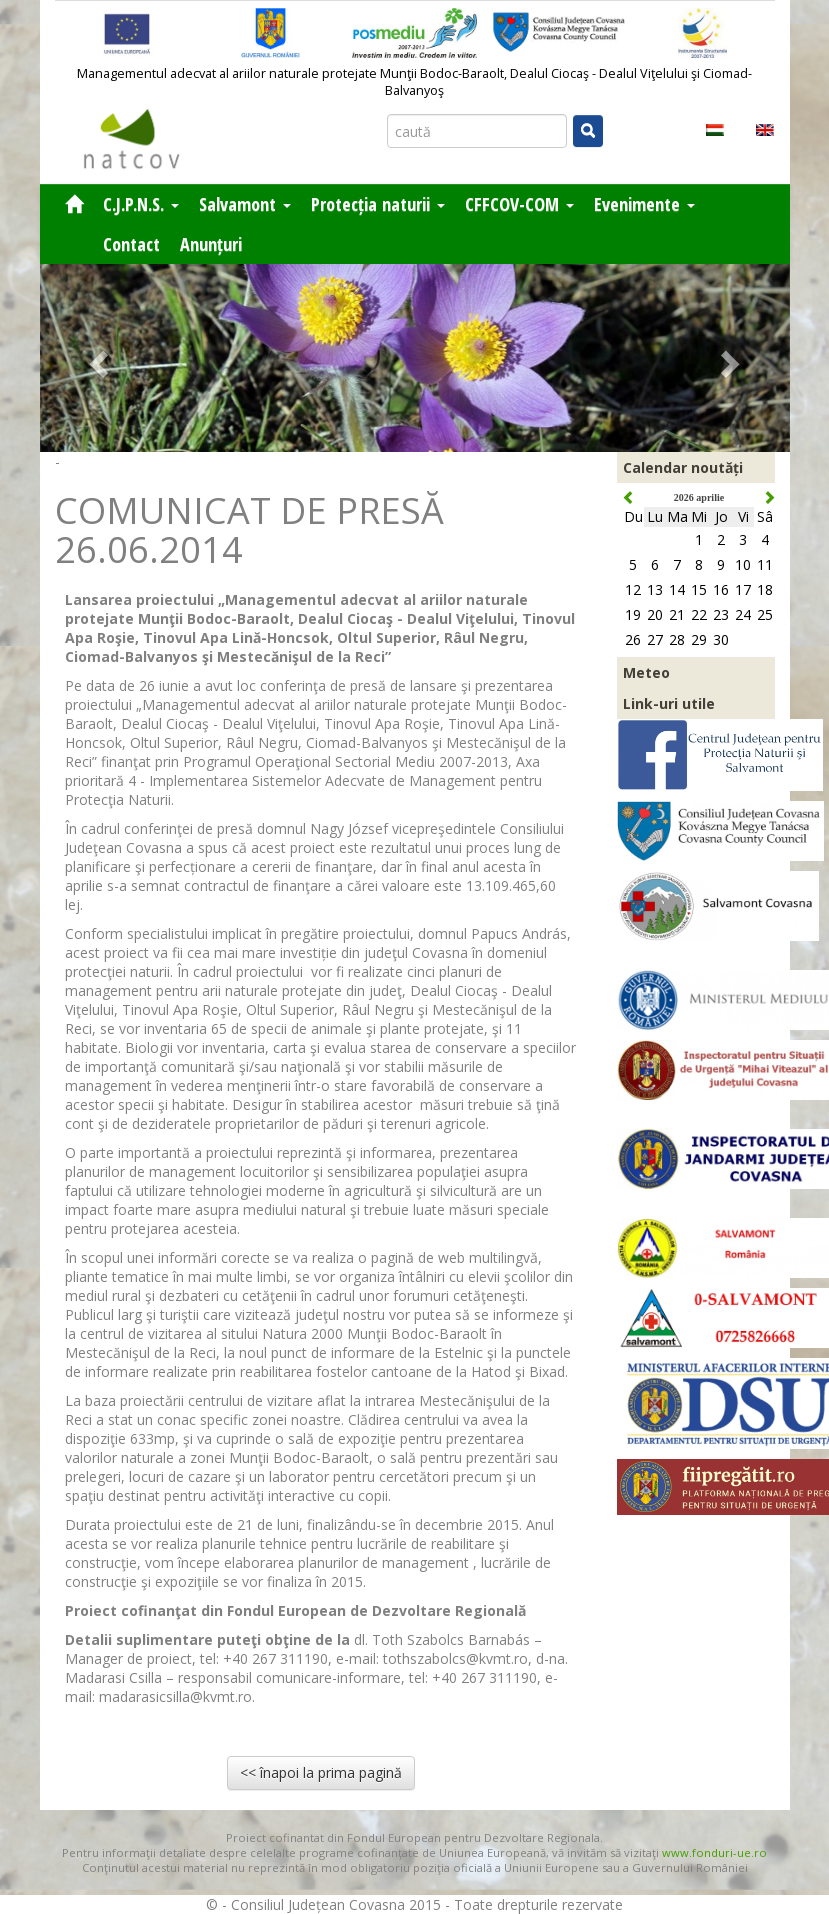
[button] (96, 358)
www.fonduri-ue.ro (714, 1852)
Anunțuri (211, 244)
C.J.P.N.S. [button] (141, 204)
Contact (131, 244)
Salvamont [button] (245, 204)
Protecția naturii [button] (378, 204)
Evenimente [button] (644, 204)
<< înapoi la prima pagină (321, 1772)
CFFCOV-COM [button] (519, 204)
